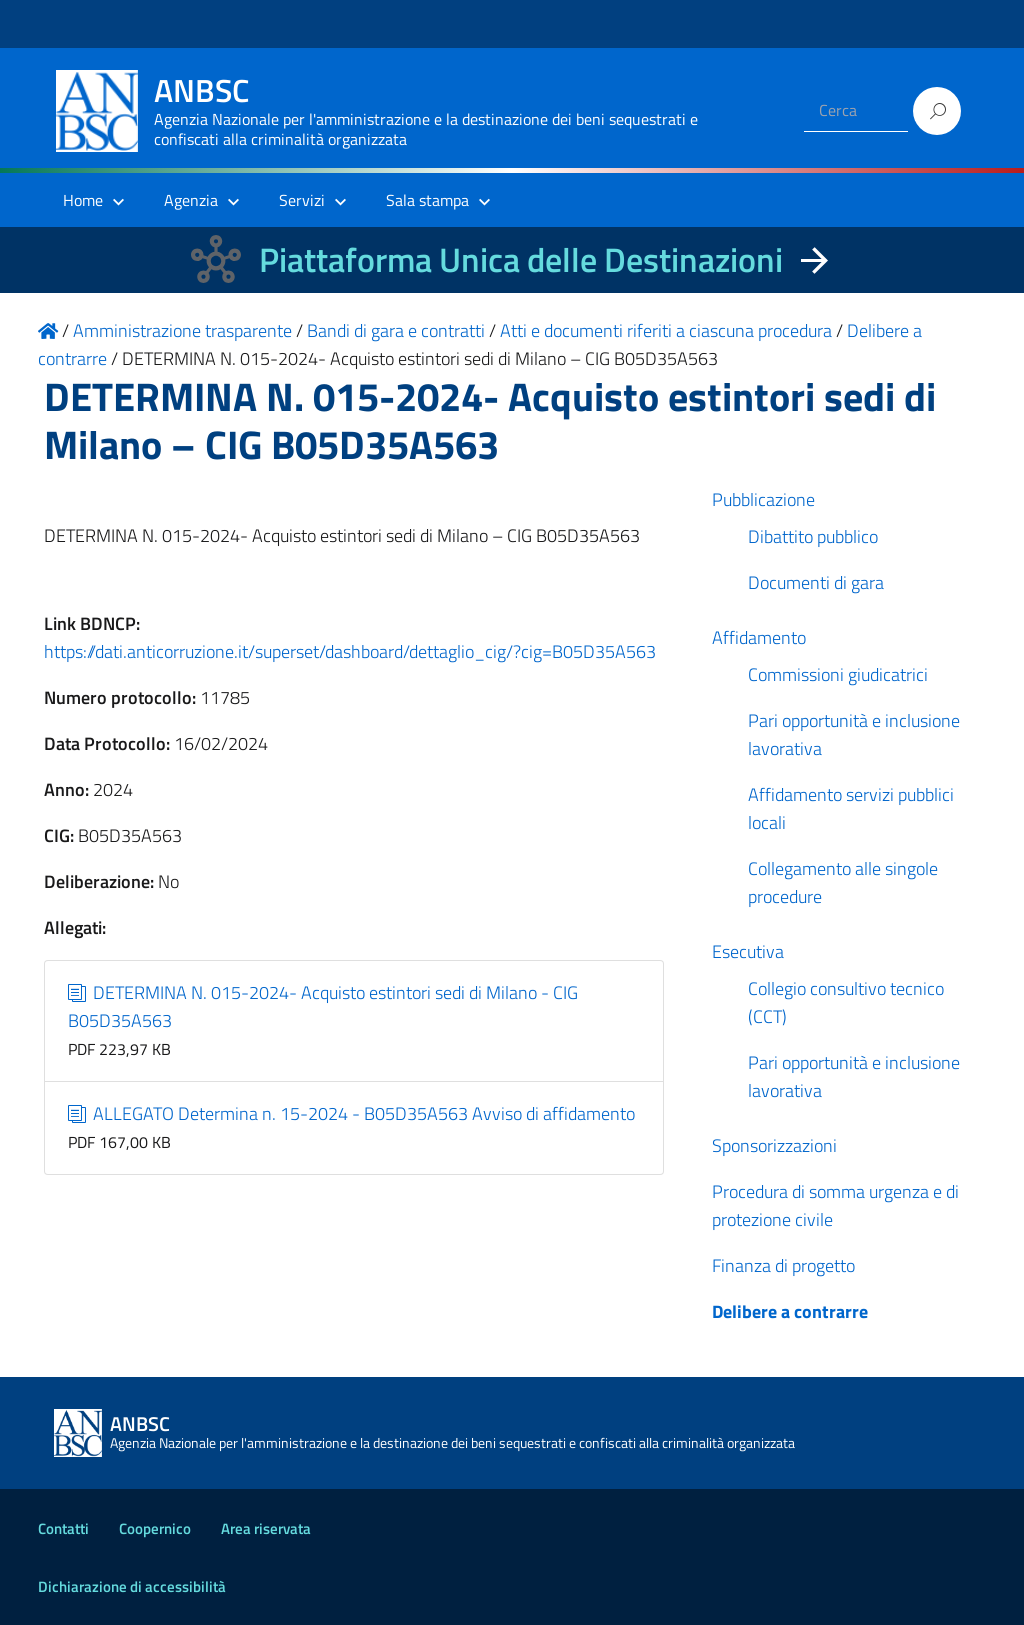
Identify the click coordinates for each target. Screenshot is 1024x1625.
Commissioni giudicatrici (838, 674)
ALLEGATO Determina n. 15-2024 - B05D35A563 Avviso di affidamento (352, 1113)
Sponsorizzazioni (774, 1145)
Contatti (63, 1528)
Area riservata (266, 1528)
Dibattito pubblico (813, 536)
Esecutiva (748, 951)
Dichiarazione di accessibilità (132, 1586)
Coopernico (155, 1528)
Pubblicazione (763, 499)
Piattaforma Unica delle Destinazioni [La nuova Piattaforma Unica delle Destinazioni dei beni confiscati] (521, 259)
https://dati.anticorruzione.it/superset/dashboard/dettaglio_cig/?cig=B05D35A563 (350, 651)
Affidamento (759, 637)
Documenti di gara (816, 582)
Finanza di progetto (783, 1265)
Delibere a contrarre (790, 1311)
